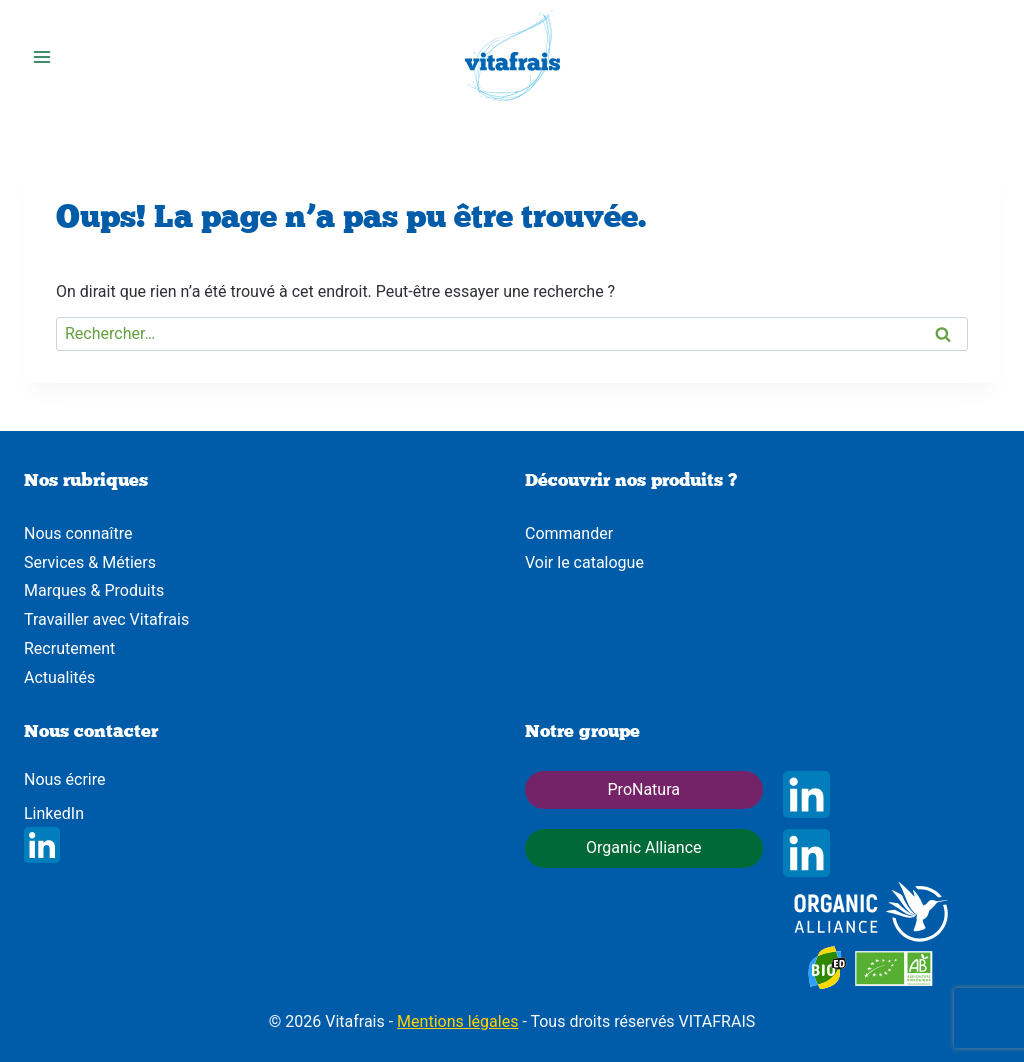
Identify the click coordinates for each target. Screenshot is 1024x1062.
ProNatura (644, 789)
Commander (569, 533)
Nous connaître (78, 533)
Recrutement (69, 648)
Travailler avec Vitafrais (106, 619)
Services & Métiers (90, 562)
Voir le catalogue (584, 562)
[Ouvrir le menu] (42, 57)
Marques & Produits (94, 590)
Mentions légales (457, 1021)
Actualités (59, 677)
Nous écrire (65, 779)
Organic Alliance (644, 847)
